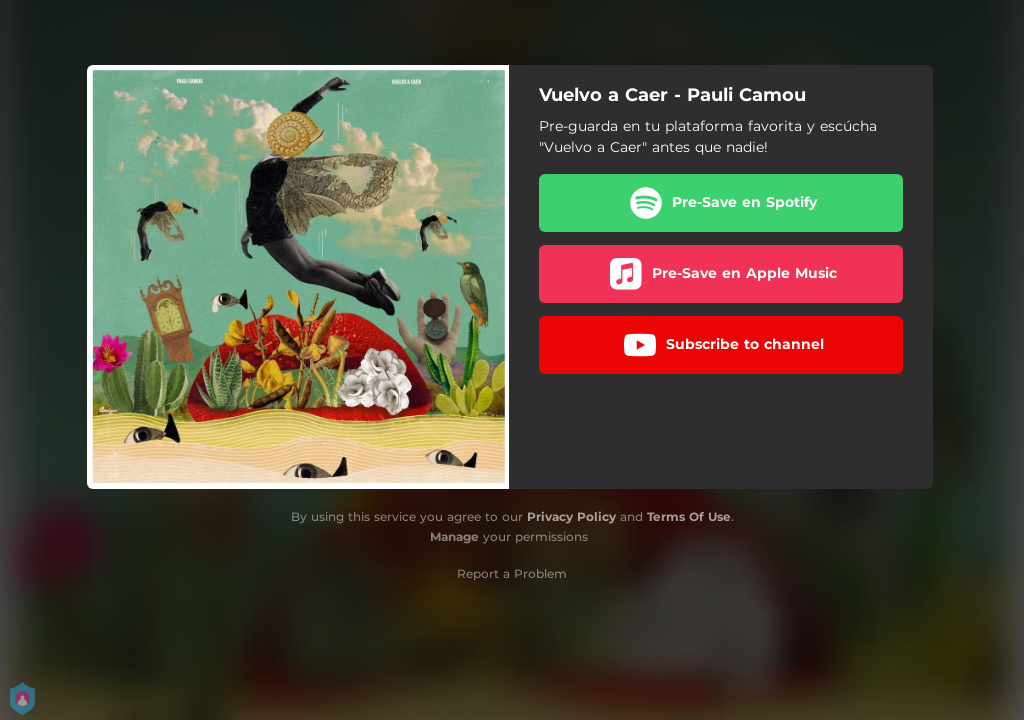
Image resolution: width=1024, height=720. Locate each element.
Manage (454, 536)
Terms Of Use (689, 516)
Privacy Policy (571, 516)
